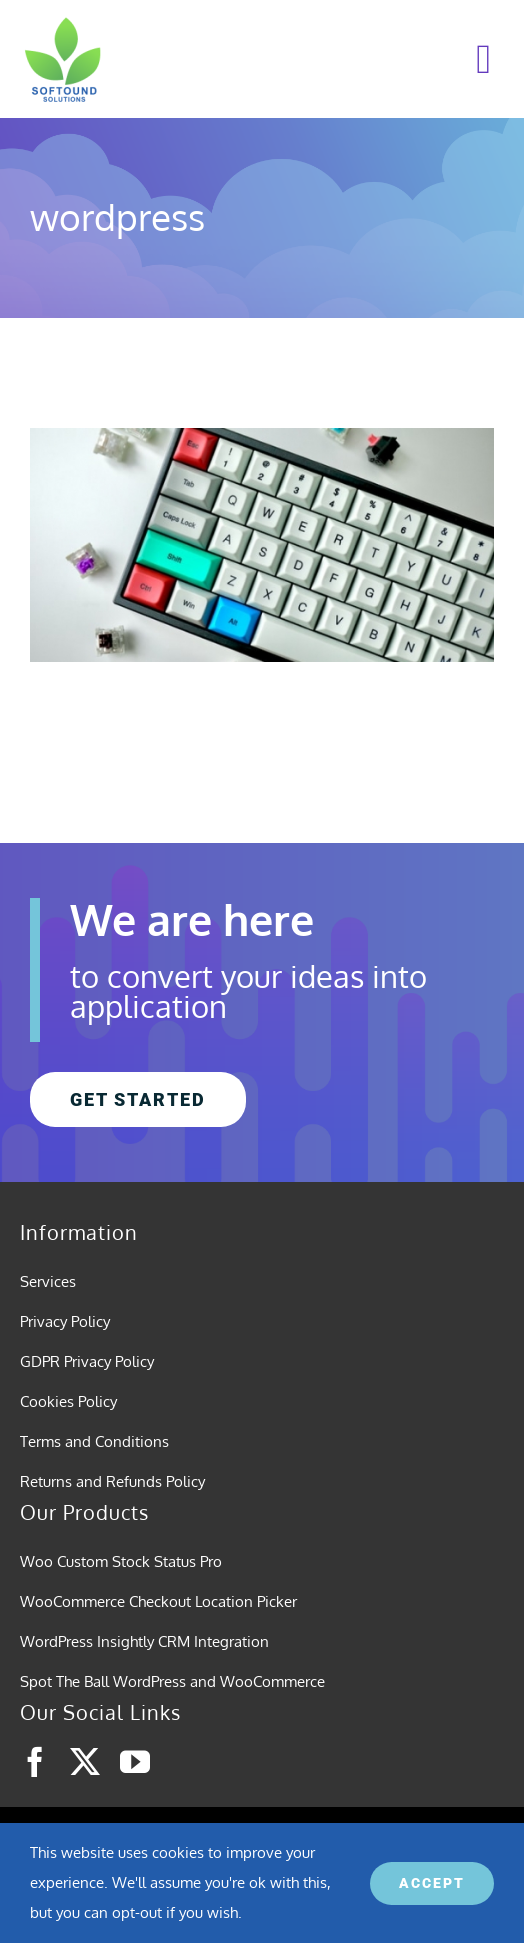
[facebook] (35, 1762)
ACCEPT (432, 1883)
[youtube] (135, 1762)
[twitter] (85, 1762)
